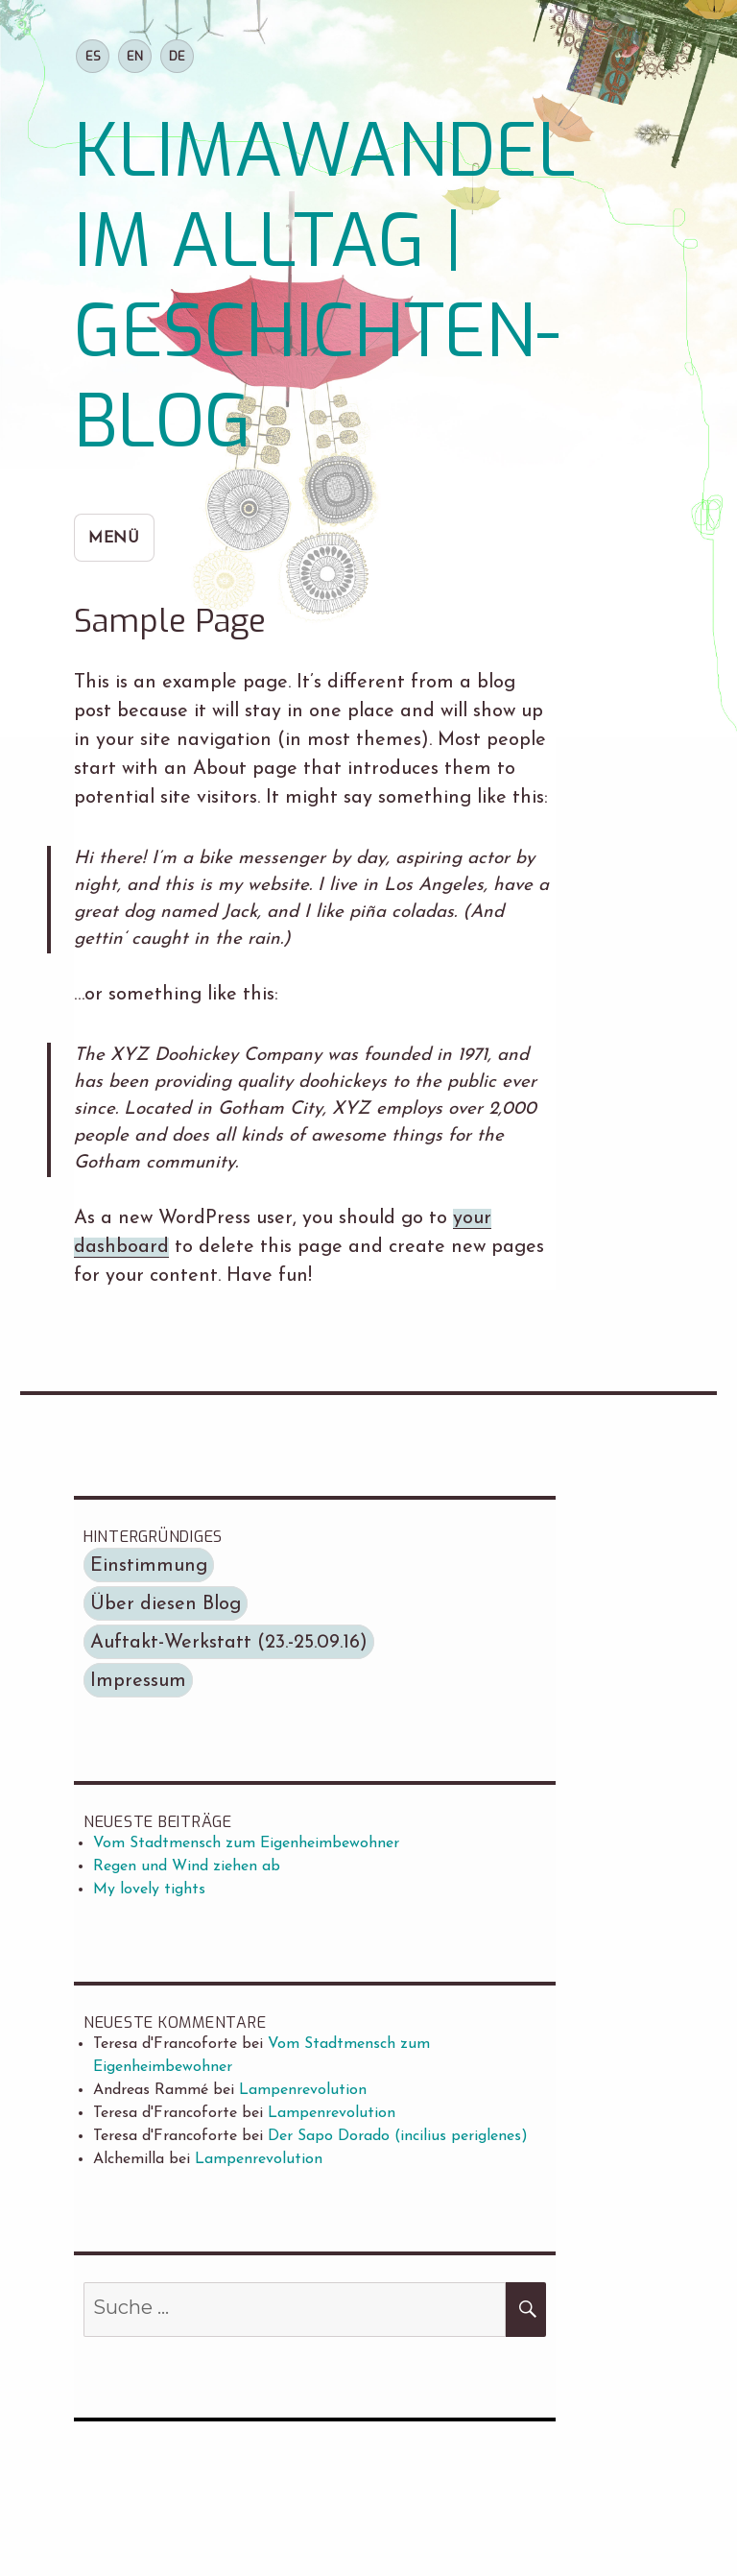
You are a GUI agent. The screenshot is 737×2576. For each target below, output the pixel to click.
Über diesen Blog (165, 1604)
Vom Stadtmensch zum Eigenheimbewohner (246, 1843)
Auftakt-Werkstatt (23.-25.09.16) (229, 1642)
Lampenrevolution (303, 2090)
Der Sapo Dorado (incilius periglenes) (398, 2136)
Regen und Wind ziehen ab (186, 1866)
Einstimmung (148, 1566)
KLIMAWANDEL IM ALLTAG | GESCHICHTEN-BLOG (325, 286)
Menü (114, 538)
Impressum (138, 1681)
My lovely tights (149, 1889)
